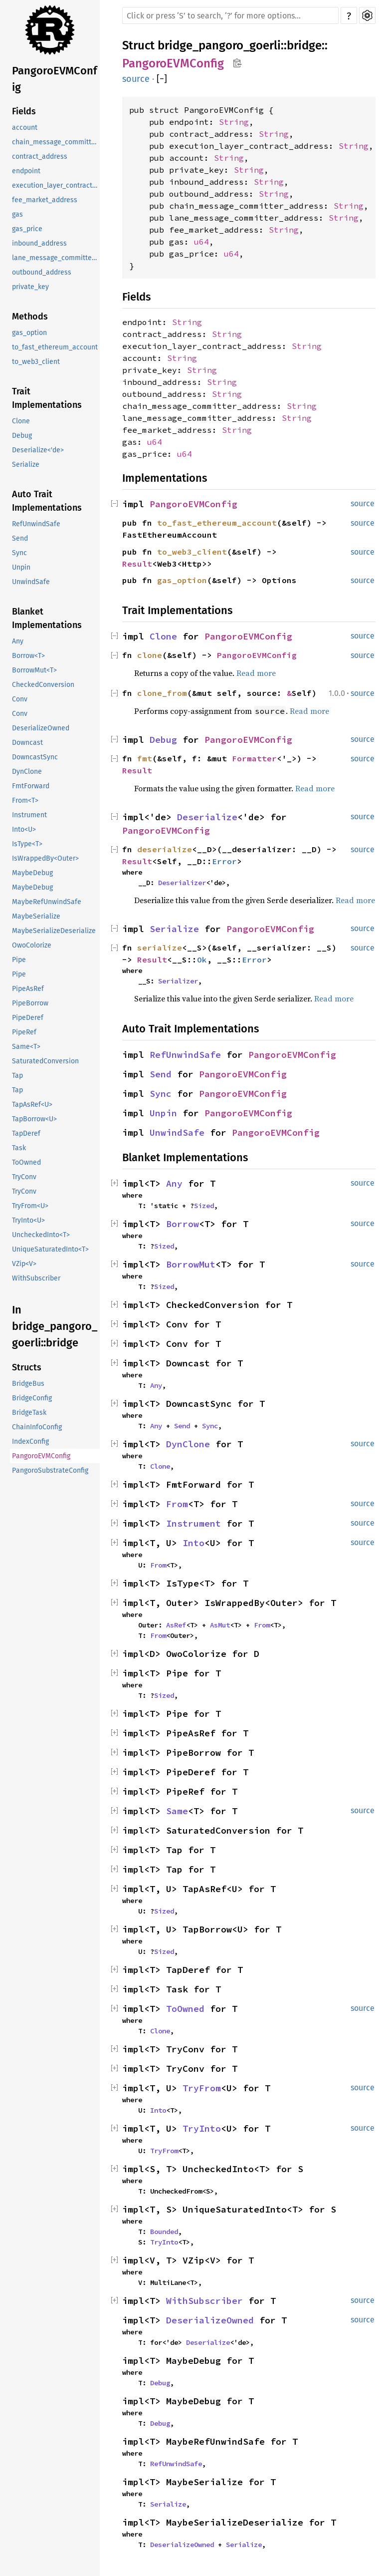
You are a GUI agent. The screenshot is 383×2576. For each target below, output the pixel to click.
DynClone (27, 771)
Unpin (21, 567)
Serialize (25, 464)
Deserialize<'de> (38, 450)
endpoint (26, 171)
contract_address (39, 156)
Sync (19, 553)
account (24, 127)
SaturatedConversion (45, 1061)
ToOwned (26, 1162)
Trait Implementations (47, 398)
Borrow (182, 1224)
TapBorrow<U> (34, 1119)
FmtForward (30, 786)
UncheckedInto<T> (41, 1235)
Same (177, 1811)
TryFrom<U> (30, 1206)
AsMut (220, 1624)
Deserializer (182, 882)
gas (17, 214)
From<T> (25, 800)
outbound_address (41, 272)
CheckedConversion (43, 684)
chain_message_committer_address (56, 142)
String (234, 122)
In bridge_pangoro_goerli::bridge (54, 1326)
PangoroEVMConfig (54, 79)
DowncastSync (35, 757)
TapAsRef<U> (32, 1104)
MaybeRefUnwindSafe (46, 902)
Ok (202, 960)
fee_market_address (44, 200)
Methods (30, 316)
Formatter (254, 758)
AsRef (176, 1624)
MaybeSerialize (36, 916)
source (136, 78)
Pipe (19, 960)
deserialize (164, 849)
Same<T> (26, 1046)
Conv (19, 699)
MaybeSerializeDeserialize (54, 931)
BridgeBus (28, 1383)
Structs (26, 1367)
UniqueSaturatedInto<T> (50, 1249)
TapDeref (26, 1133)
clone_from (162, 693)
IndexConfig (30, 1441)
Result (137, 564)
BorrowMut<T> (34, 670)
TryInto (202, 2128)
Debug (22, 435)
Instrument (29, 815)
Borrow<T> (28, 655)
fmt (144, 758)
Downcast (27, 742)
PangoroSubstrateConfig (50, 1470)
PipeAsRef (28, 988)
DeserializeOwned (40, 728)
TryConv (24, 1177)
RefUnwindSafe (36, 524)
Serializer (178, 980)
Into (193, 1543)
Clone (21, 421)
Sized (204, 1205)
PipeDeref (27, 1017)
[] (162, 78)
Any (17, 641)
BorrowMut (190, 1264)
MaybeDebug (32, 873)
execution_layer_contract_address (56, 185)
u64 (201, 242)
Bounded (164, 2231)
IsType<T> (27, 844)
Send (20, 538)
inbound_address (39, 243)
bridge (304, 45)
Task (19, 1148)
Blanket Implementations (47, 618)
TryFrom (202, 2088)
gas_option (29, 332)
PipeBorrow (30, 1003)
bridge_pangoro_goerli (219, 45)
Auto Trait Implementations (47, 501)
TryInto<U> (28, 1220)
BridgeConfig (32, 1398)
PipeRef (24, 1032)
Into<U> (24, 829)
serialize (159, 948)
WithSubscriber (36, 1278)
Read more (256, 672)
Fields (24, 111)
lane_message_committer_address (56, 258)
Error (224, 861)
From (177, 1504)
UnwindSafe (31, 582)
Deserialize (207, 817)
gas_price (27, 229)
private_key (30, 287)
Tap (17, 1075)
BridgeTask (29, 1412)
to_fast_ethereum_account (55, 347)
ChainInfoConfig (37, 1427)
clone (149, 655)
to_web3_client (36, 361)
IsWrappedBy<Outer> (45, 858)
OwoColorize (31, 945)
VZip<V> (24, 1264)
